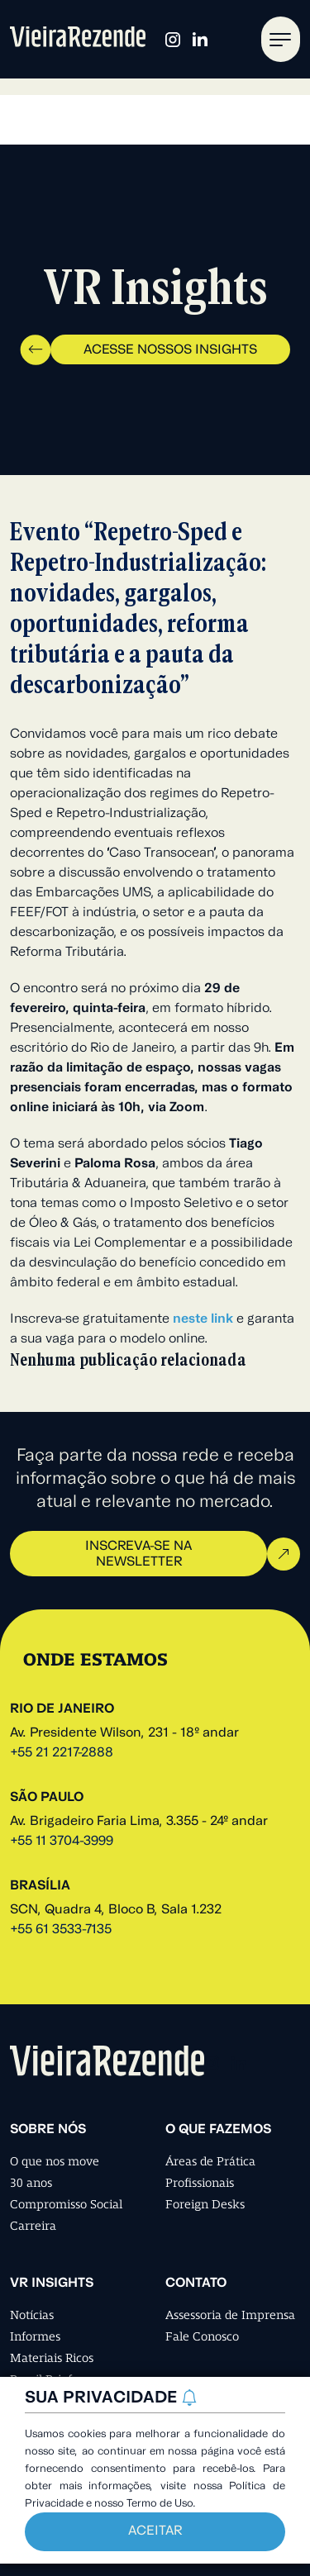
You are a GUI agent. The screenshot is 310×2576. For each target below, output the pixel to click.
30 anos (31, 2182)
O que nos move (54, 2161)
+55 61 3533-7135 (61, 1930)
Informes (35, 2336)
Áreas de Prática (210, 2161)
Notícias (32, 2315)
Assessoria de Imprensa (230, 2315)
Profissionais (199, 2182)
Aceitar (155, 2531)
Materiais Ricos (51, 2358)
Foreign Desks (205, 2204)
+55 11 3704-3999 (61, 1841)
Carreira (33, 2225)
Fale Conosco (202, 2336)
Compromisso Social (66, 2204)
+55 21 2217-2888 (61, 1753)
